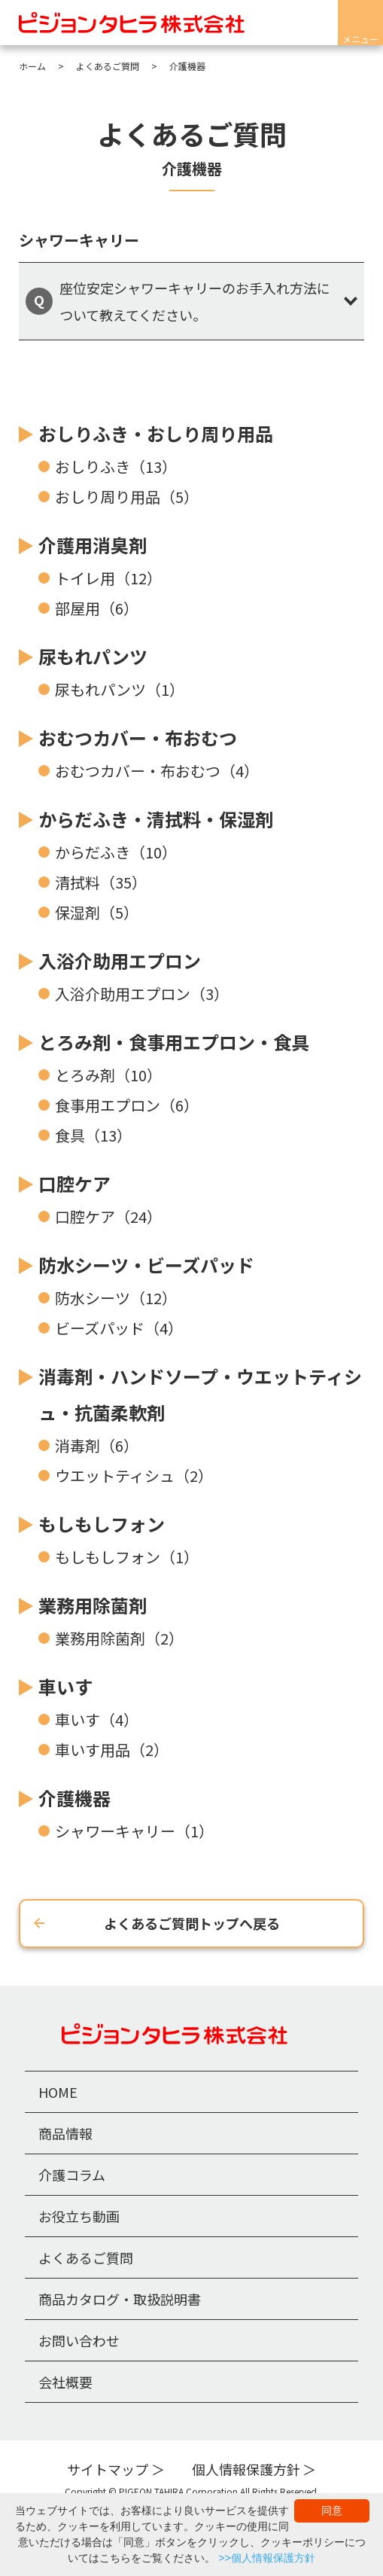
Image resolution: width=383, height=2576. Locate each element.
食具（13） (93, 1135)
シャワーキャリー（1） (134, 1831)
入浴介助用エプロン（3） (142, 993)
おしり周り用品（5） (127, 497)
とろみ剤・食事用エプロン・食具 (173, 1042)
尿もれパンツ (92, 656)
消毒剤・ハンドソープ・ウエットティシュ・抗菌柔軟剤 (200, 1394)
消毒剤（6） (96, 1445)
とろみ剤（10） (108, 1075)
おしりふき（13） (116, 466)
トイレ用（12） (108, 578)
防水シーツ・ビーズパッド (146, 1264)
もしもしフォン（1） (127, 1557)
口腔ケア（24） (108, 1216)
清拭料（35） (101, 882)
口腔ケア (74, 1183)
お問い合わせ (79, 2340)
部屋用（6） (96, 608)
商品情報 (65, 2133)
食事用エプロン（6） (127, 1105)
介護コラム (71, 2174)
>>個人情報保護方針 (266, 2558)
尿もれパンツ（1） (119, 689)
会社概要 (65, 2382)
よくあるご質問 (85, 2257)
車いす (65, 1686)
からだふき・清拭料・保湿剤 (155, 819)
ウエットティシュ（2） (134, 1475)
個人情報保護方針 (246, 2469)
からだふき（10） (116, 852)
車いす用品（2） (112, 1750)
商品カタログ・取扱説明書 (119, 2299)
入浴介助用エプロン (119, 960)
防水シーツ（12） (116, 1298)
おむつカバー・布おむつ (137, 737)
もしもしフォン (101, 1524)
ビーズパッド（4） (119, 1328)
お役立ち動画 (79, 2216)
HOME (58, 2092)
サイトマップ (107, 2469)
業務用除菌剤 (92, 1605)
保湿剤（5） (96, 912)
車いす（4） (96, 1719)
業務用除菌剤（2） (119, 1638)
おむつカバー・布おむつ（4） (157, 771)
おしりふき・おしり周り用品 (155, 433)
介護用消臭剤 (92, 545)
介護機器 (74, 1798)
